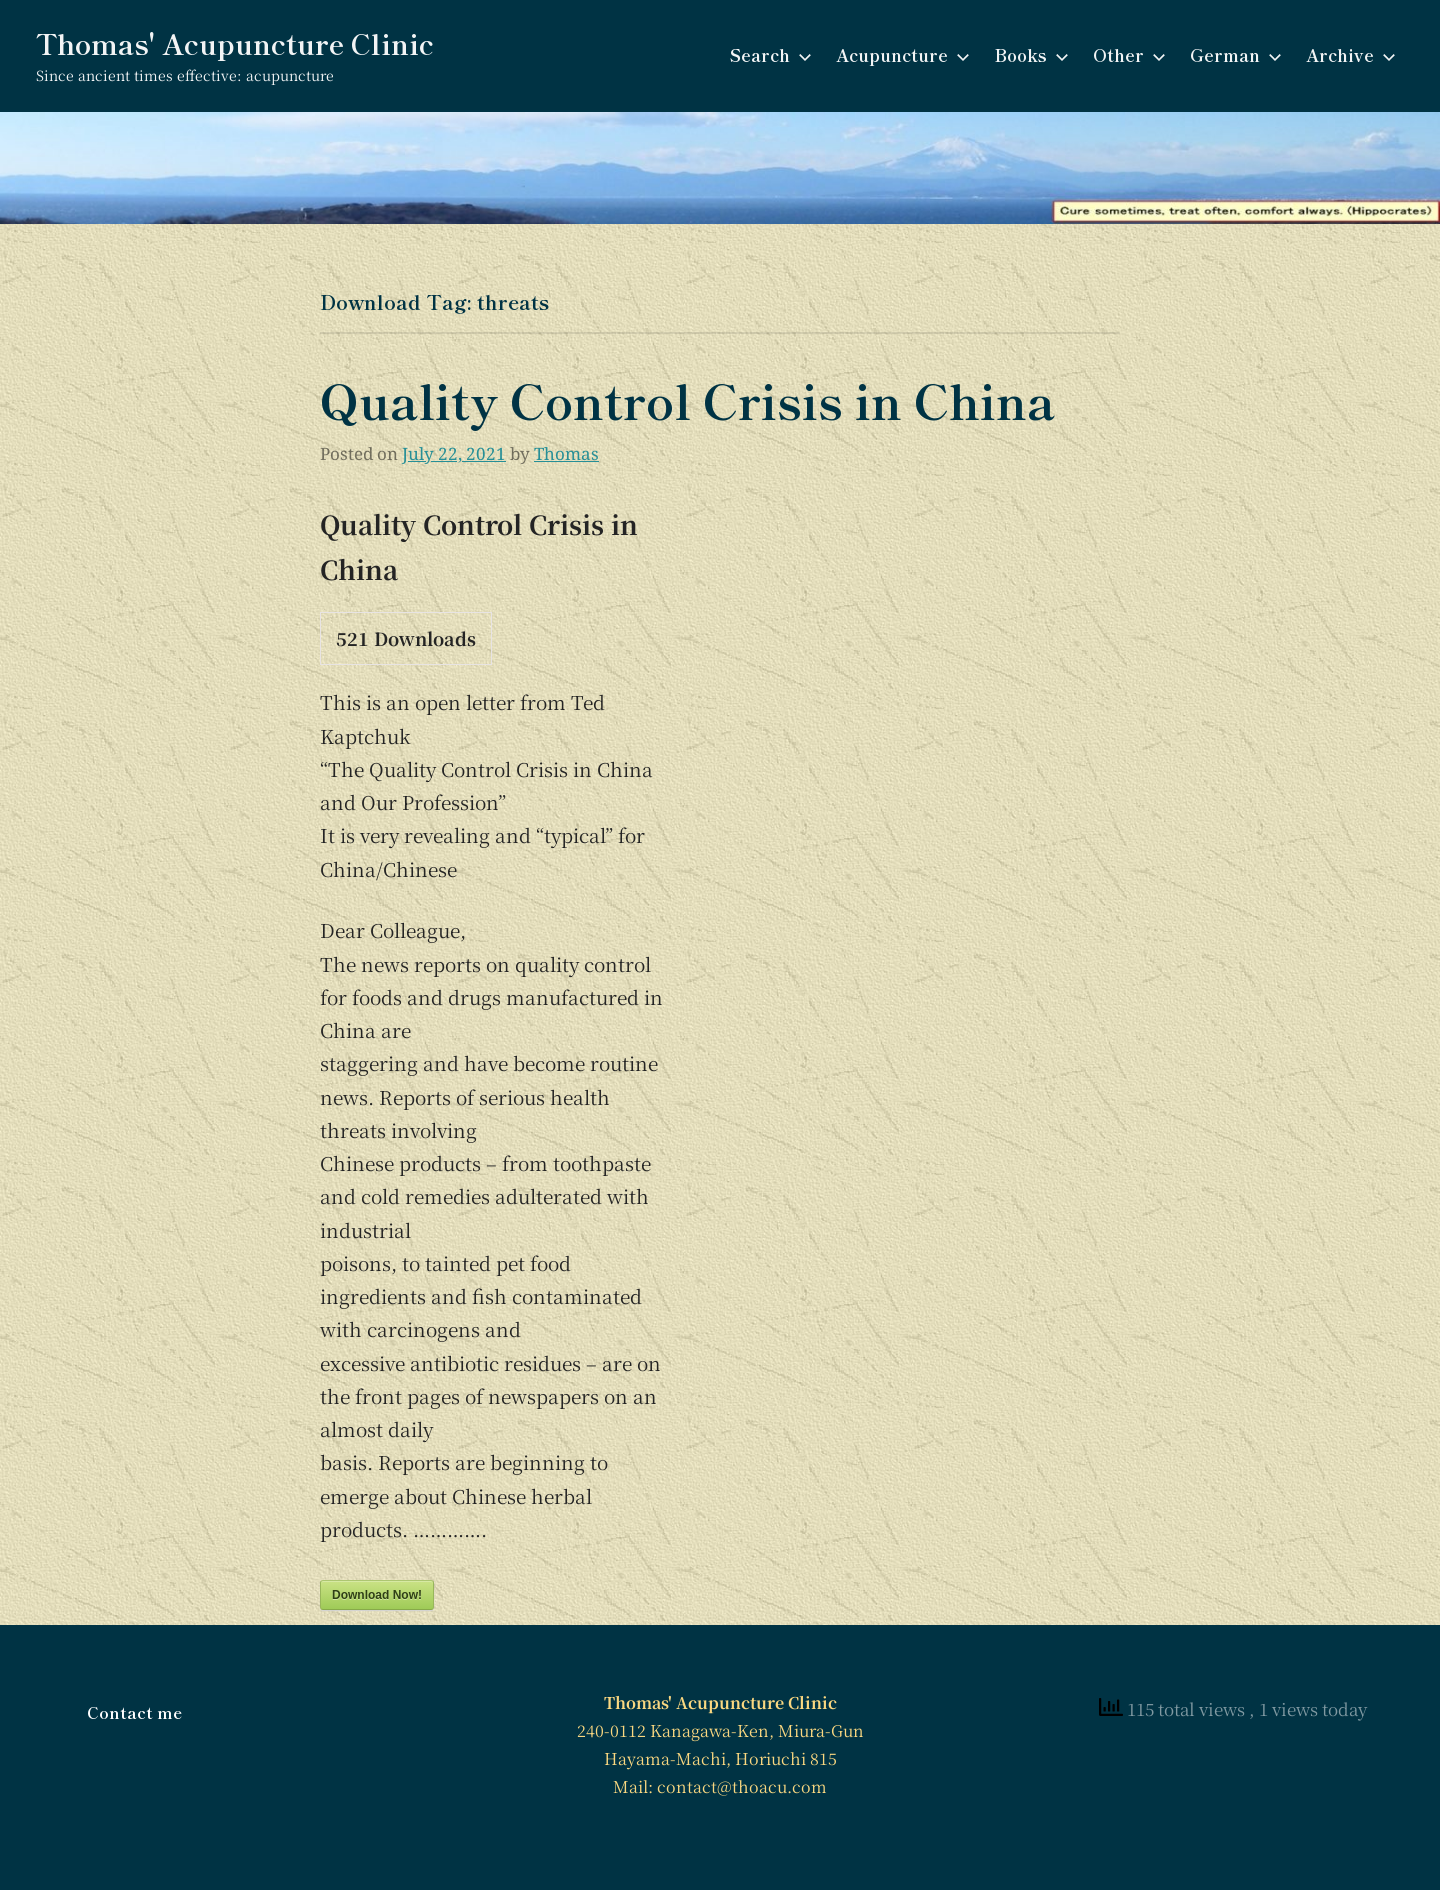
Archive (1347, 54)
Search (767, 54)
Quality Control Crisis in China (687, 399)
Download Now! (377, 1595)
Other (1125, 54)
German (1232, 54)
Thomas (566, 453)
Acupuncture (899, 54)
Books (1027, 54)
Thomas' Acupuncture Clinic (235, 43)
